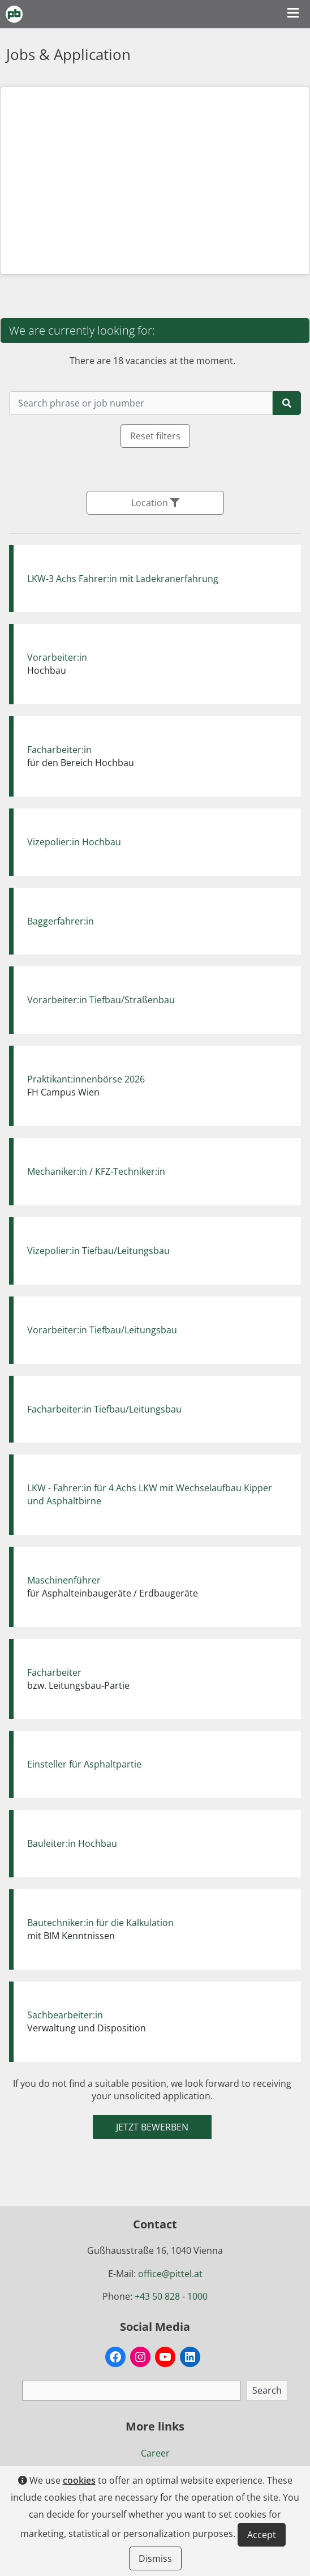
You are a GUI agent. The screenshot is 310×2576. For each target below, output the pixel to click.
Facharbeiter (54, 1672)
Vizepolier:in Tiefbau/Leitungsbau (98, 1250)
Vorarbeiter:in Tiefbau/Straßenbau (101, 1000)
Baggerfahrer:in (60, 921)
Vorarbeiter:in (57, 657)
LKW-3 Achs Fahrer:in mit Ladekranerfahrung (122, 578)
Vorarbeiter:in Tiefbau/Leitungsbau (102, 1330)
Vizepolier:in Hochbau (74, 842)
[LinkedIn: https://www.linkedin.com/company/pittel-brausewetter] (190, 2357)
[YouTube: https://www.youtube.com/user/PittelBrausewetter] (165, 2357)
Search (267, 2390)
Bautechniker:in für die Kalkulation (100, 1922)
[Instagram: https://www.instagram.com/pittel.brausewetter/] (140, 2357)
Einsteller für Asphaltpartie (84, 1764)
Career (155, 2453)
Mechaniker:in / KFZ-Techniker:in (96, 1171)
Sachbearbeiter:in (65, 2015)
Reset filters (155, 436)
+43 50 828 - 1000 (171, 2296)
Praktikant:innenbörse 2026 (86, 1079)
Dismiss (155, 2558)
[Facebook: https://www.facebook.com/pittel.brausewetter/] (115, 2357)
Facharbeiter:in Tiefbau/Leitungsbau (104, 1409)
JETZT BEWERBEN (152, 2127)
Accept (261, 2534)
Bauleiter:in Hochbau (72, 1843)
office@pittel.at (170, 2273)
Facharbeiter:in (59, 749)
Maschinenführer (64, 1580)
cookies (79, 2480)
